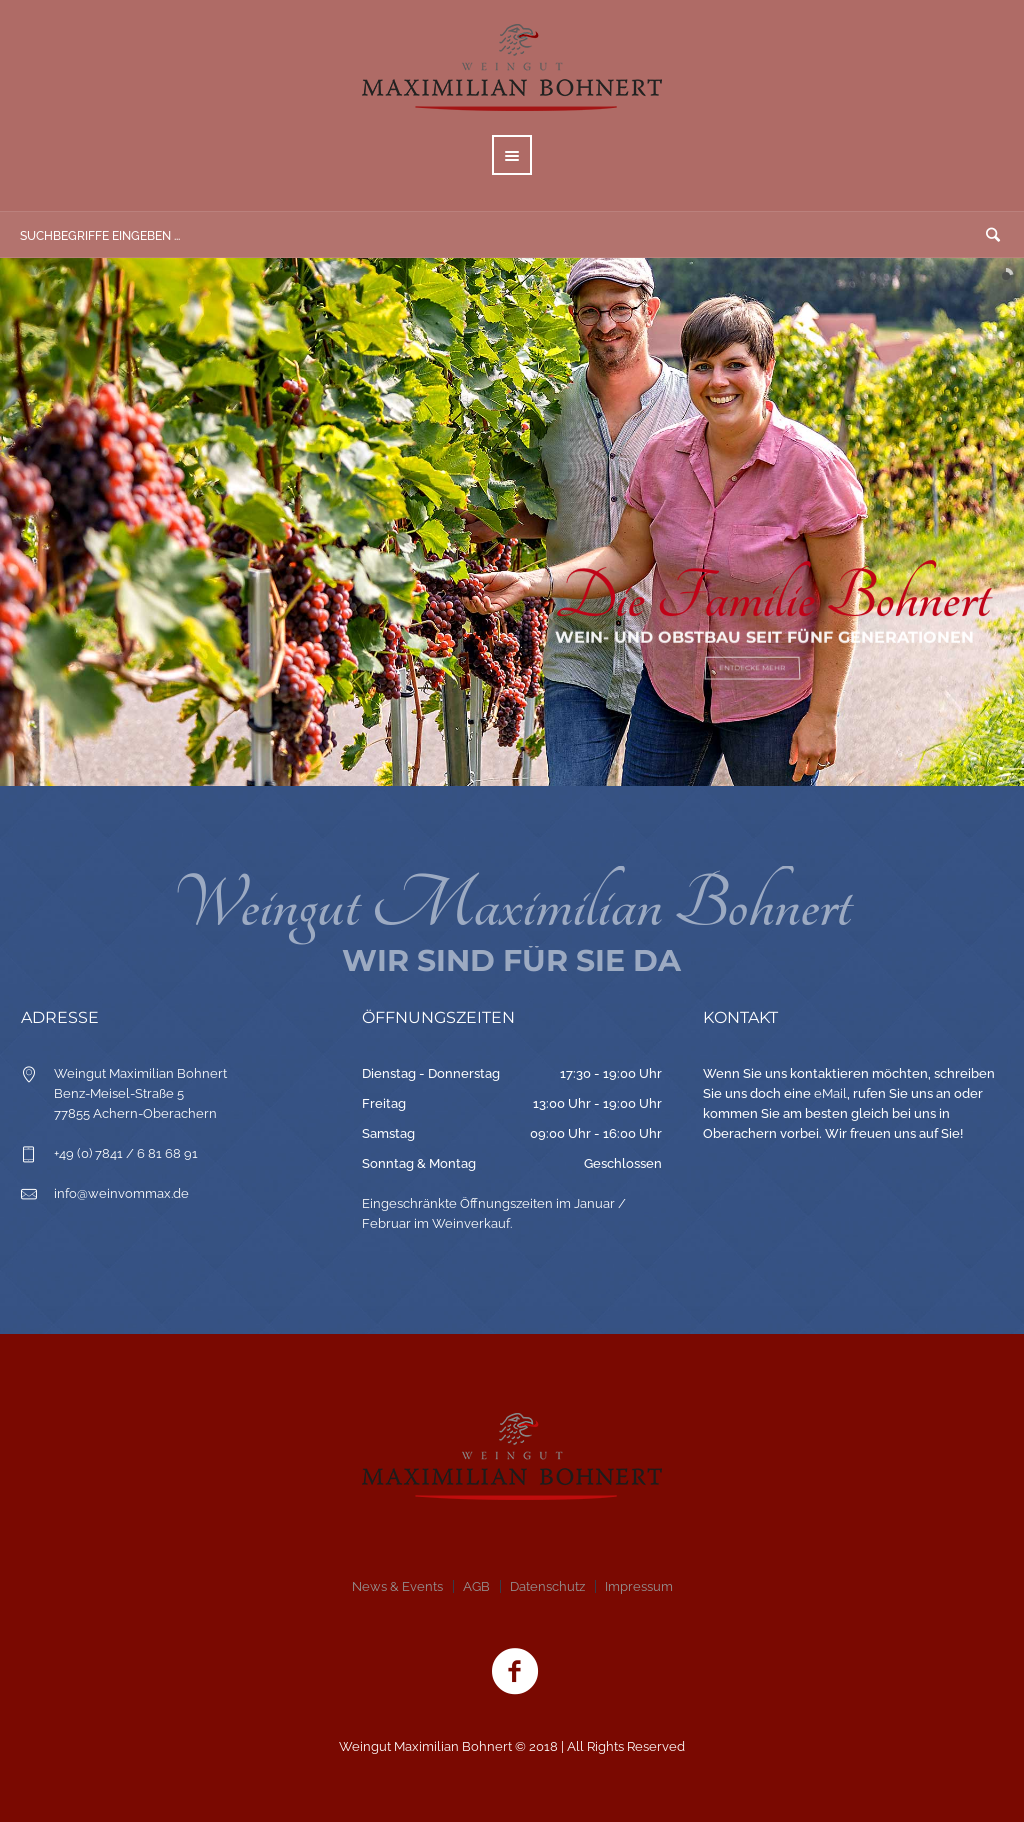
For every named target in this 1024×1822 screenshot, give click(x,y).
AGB (476, 1586)
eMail (830, 1093)
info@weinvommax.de (121, 1193)
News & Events (397, 1586)
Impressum (639, 1586)
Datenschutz (547, 1586)
